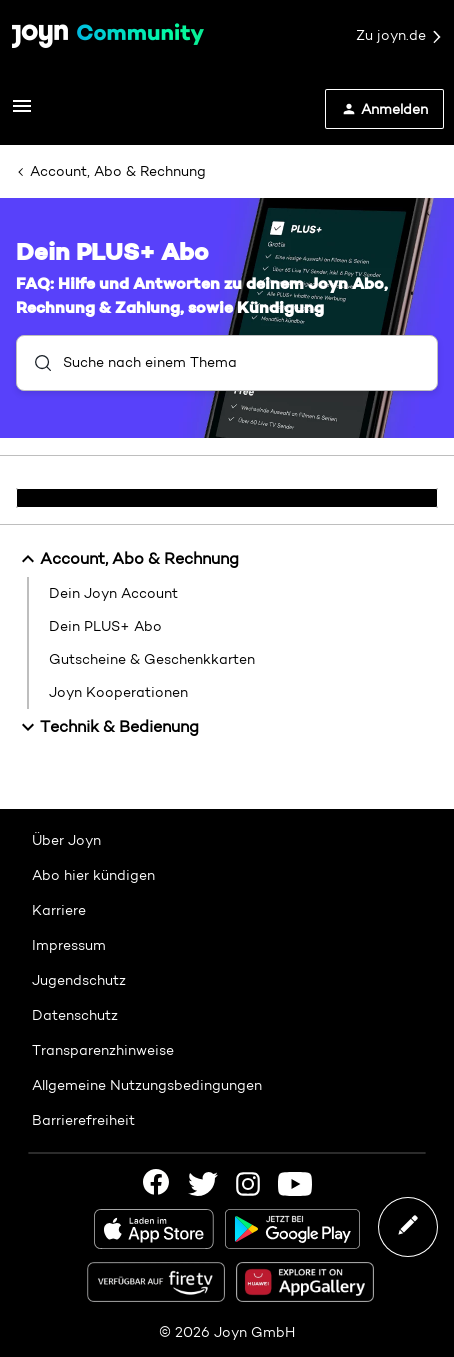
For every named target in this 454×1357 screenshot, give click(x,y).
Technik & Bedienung (107, 727)
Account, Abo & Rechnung (118, 171)
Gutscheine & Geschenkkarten (152, 659)
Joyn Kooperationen (118, 692)
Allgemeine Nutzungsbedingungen (147, 1085)
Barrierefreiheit (83, 1120)
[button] (22, 113)
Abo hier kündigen (93, 875)
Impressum (69, 945)
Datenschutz (75, 1015)
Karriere (59, 910)
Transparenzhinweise (103, 1050)
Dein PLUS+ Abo (105, 626)
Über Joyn (66, 840)
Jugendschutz (79, 980)
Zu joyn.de (400, 36)
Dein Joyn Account (113, 593)
